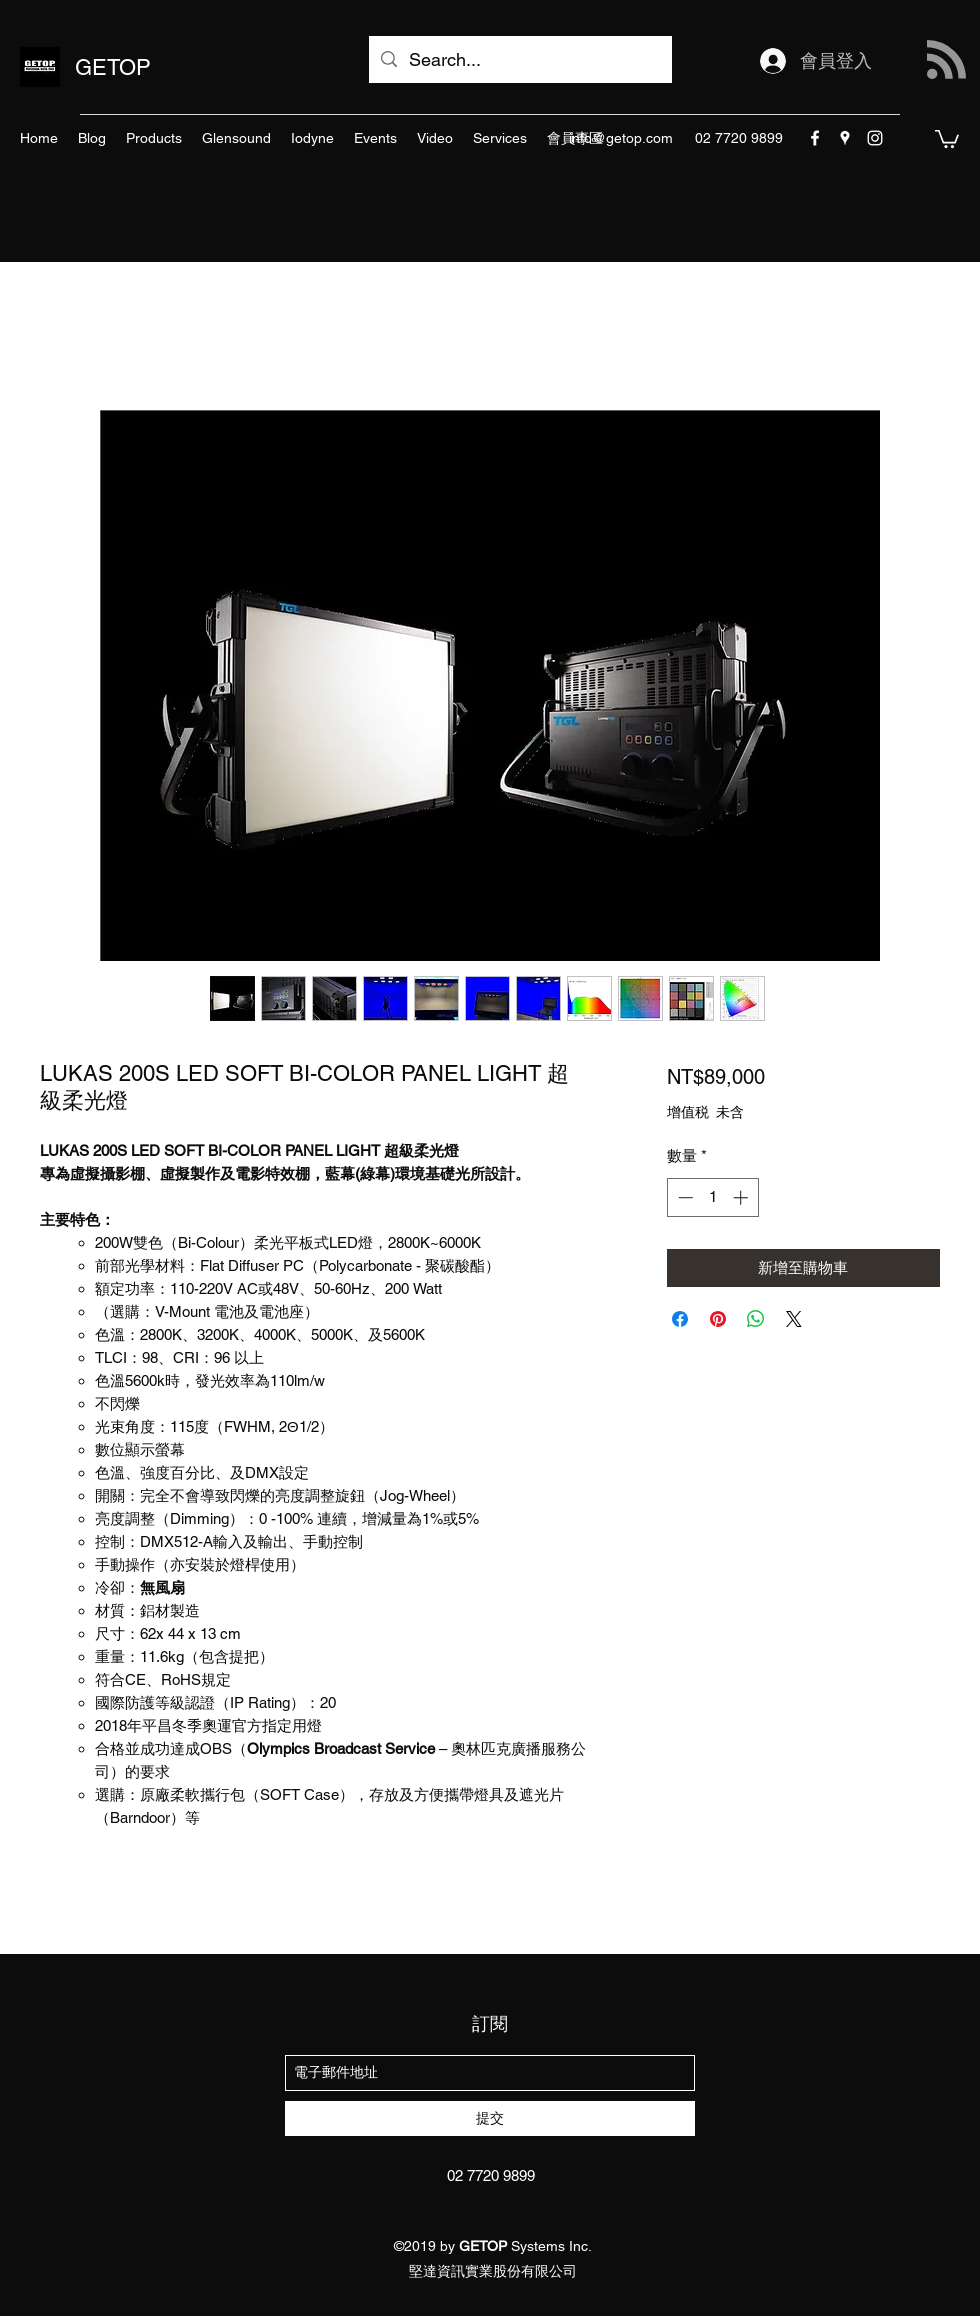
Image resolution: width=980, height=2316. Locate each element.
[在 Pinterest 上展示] (718, 1319)
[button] (947, 138)
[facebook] (815, 138)
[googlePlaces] (845, 138)
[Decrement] (683, 1197)
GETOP (113, 67)
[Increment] (742, 1197)
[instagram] (875, 138)
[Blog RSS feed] (946, 60)
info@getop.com (621, 138)
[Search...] (519, 60)
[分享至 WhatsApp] (756, 1319)
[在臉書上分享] (680, 1319)
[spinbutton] (712, 1197)
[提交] (490, 2118)
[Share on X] (794, 1319)
